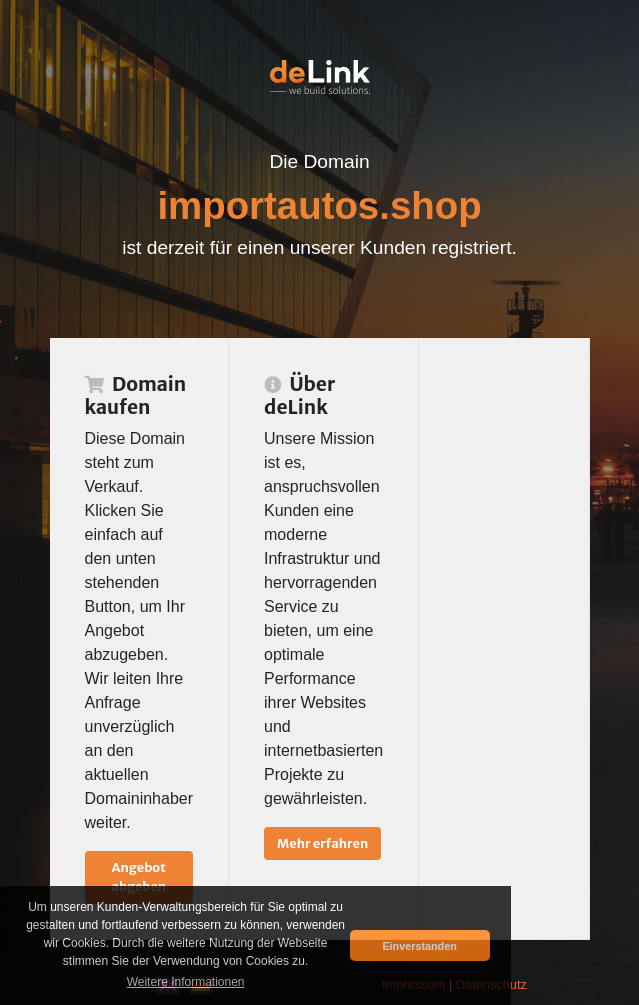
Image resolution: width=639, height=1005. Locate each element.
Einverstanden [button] (419, 946)
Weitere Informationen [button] (186, 982)
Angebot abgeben (138, 876)
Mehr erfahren (322, 843)
